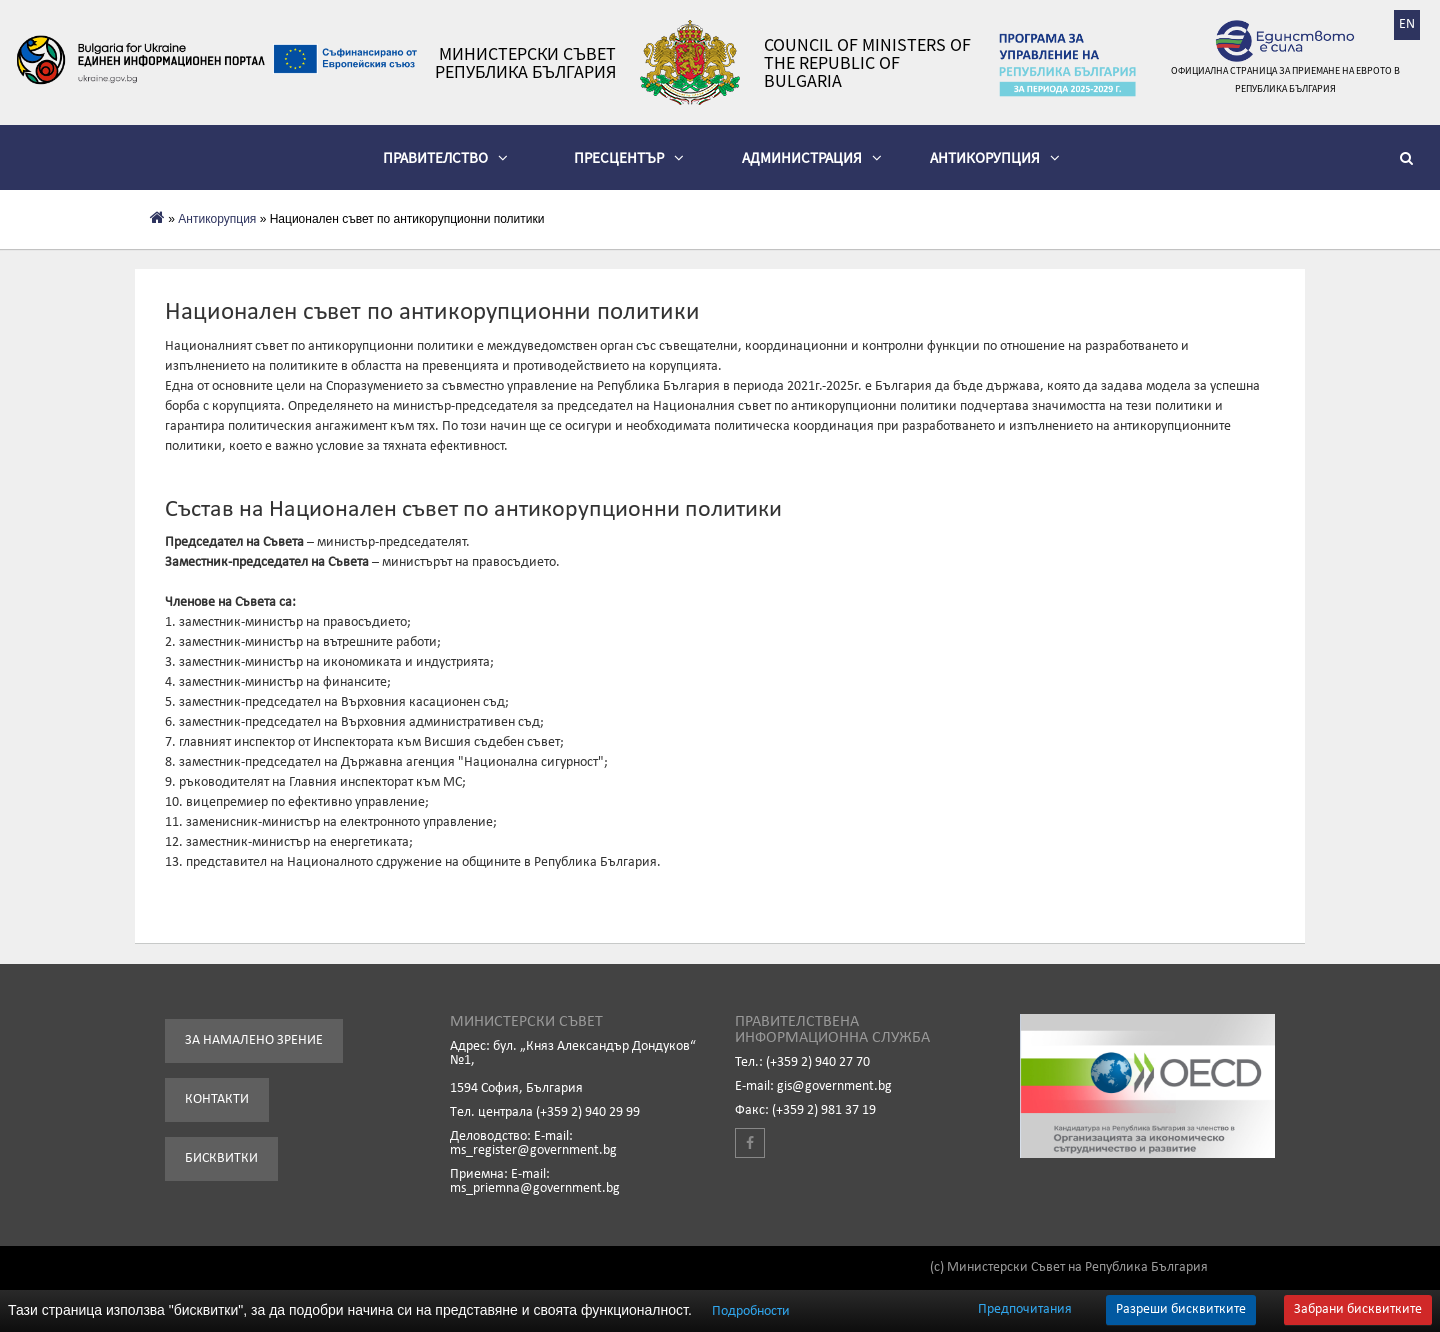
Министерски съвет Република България (525, 63)
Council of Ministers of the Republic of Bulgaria (867, 63)
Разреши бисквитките (1181, 1309)
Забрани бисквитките (1358, 1309)
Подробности (751, 1311)
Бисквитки (221, 1158)
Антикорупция (995, 157)
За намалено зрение (254, 1040)
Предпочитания (1025, 1310)
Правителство (445, 157)
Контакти (217, 1099)
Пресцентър (629, 157)
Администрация (812, 157)
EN (1407, 24)
